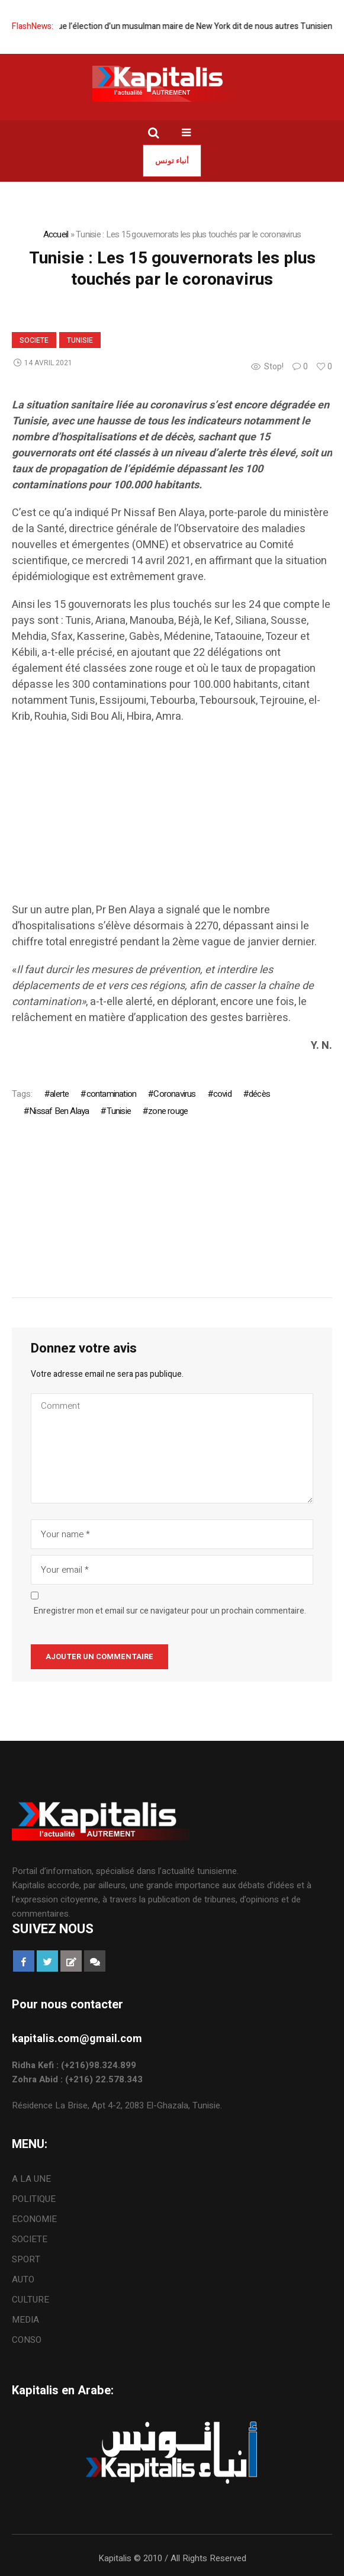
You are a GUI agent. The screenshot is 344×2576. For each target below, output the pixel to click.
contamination (111, 1093)
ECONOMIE (34, 2219)
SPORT (26, 2259)
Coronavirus (174, 1093)
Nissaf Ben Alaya (59, 1111)
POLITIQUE (34, 2198)
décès (259, 1093)
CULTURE (30, 2299)
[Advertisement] (172, 819)
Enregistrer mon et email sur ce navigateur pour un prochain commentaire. (170, 1611)
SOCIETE (34, 340)
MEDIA (25, 2319)
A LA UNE (31, 2178)
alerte (59, 1093)
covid (222, 1093)
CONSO (26, 2339)
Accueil (56, 234)
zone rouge (168, 1111)
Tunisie (80, 340)
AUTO (23, 2279)
